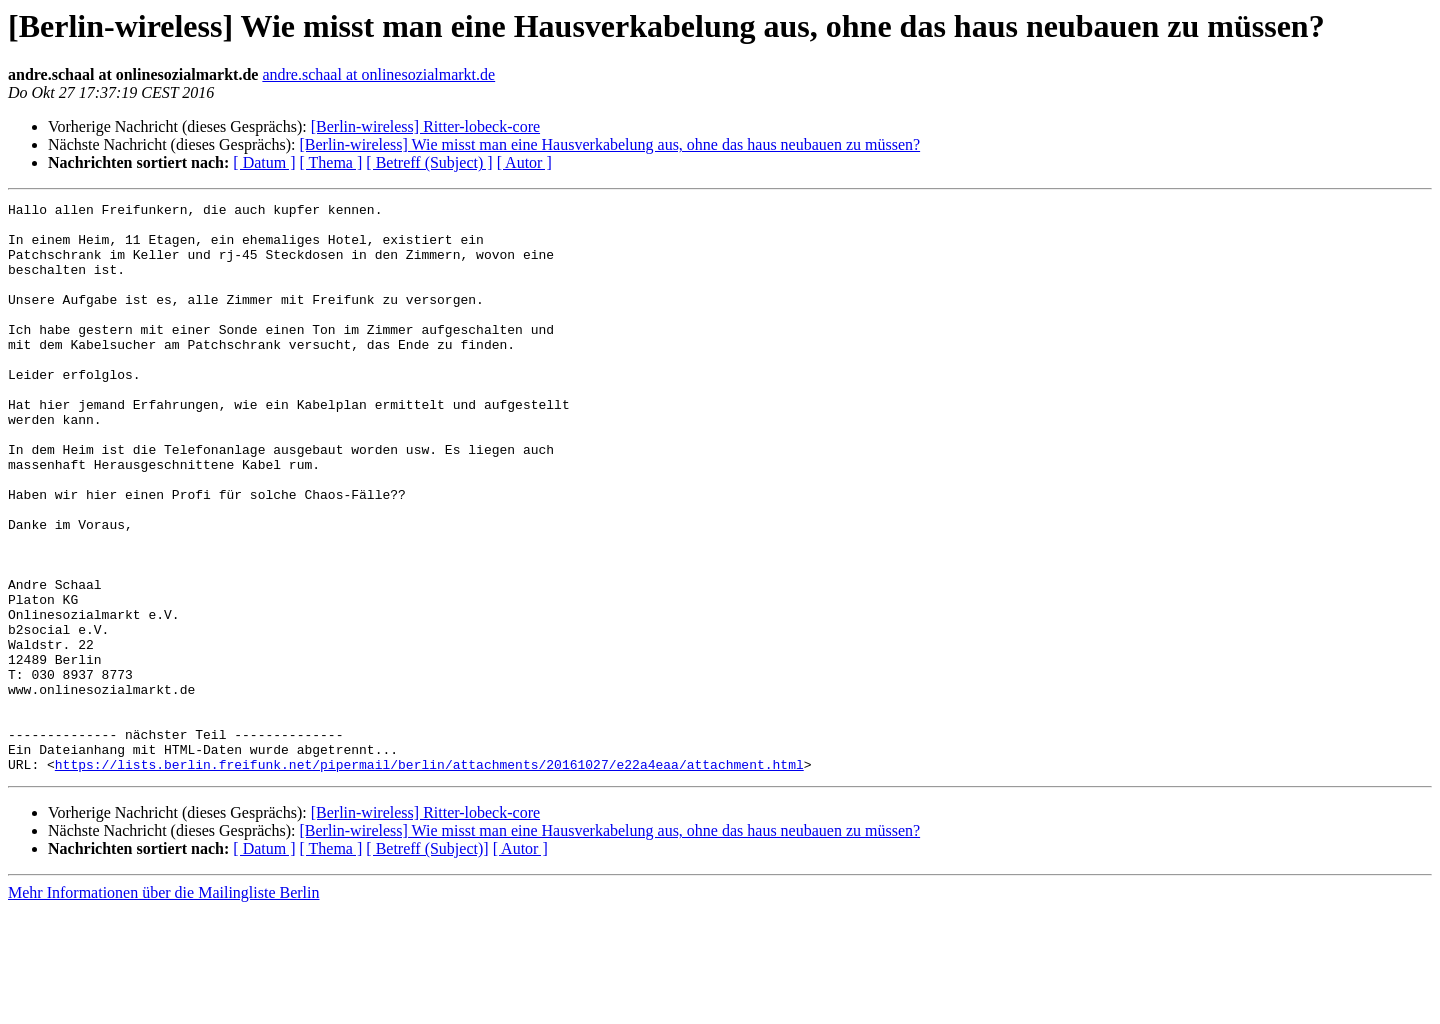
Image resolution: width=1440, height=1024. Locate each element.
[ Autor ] (524, 162)
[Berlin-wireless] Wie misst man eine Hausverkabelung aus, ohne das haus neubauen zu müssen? (609, 144)
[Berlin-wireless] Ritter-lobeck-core (425, 126)
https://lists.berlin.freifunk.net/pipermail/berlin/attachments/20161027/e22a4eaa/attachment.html (429, 878)
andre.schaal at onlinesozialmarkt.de (378, 74)
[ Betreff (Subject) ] (429, 162)
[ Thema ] (331, 162)
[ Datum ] (264, 162)
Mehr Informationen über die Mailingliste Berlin (163, 1006)
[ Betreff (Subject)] (427, 962)
